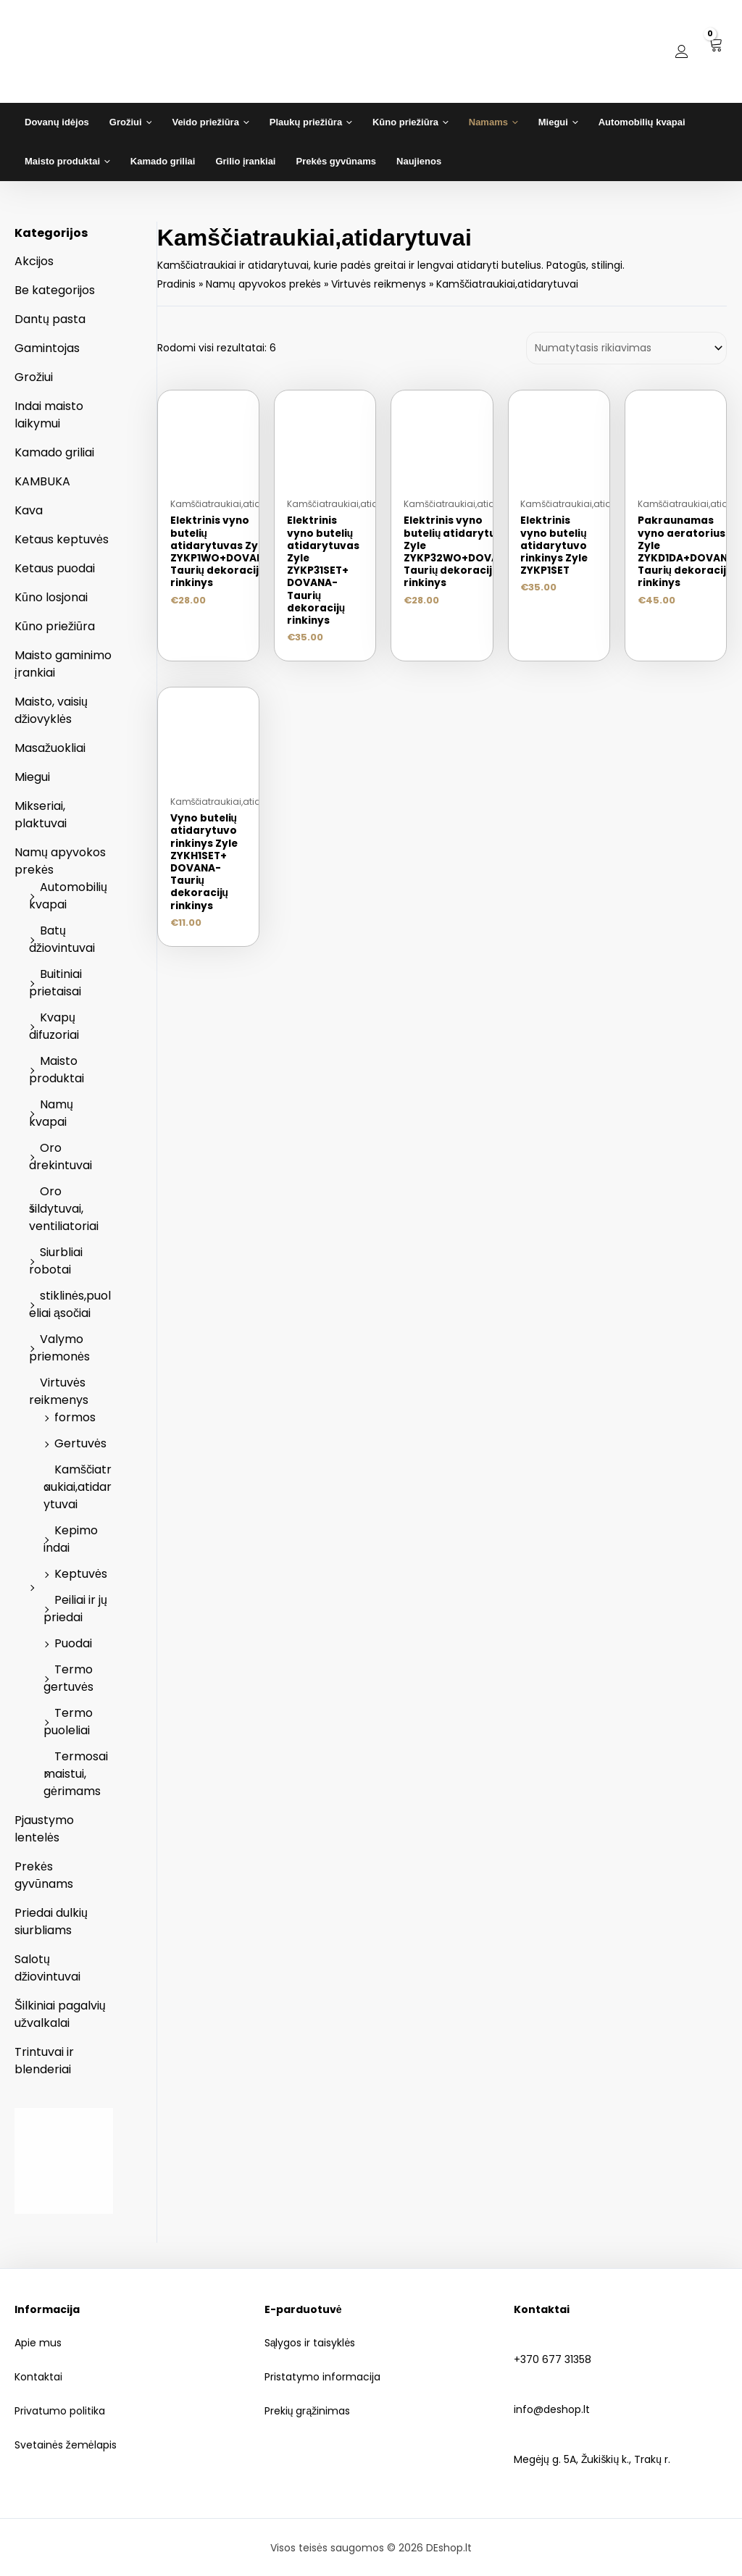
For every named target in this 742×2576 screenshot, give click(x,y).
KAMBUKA (42, 481)
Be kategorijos (54, 290)
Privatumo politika (59, 2411)
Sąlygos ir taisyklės (310, 2342)
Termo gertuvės (68, 1678)
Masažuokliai (50, 748)
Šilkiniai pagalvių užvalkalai (60, 2014)
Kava (28, 510)
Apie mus (38, 2342)
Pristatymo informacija (322, 2377)
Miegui (32, 777)
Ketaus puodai (54, 568)
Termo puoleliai (68, 1722)
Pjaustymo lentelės (44, 1829)
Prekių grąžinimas (307, 2411)
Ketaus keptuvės (61, 539)
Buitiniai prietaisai (55, 983)
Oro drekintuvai (60, 1156)
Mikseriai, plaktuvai (40, 815)
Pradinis (176, 284)
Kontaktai (38, 2377)
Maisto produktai (56, 1070)
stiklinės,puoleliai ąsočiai (70, 1304)
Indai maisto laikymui (48, 415)
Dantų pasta (50, 319)
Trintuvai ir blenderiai (44, 2061)
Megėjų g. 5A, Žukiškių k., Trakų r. (621, 2451)
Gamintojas (47, 348)
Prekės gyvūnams (43, 1875)
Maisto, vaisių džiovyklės (51, 710)
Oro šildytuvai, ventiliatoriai (64, 1208)
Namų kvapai (51, 1113)
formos (75, 1417)
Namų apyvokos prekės (264, 284)
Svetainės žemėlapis (65, 2445)
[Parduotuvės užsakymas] (626, 348)
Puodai (73, 1643)
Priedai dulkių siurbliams (51, 1921)
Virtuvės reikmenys (58, 1391)
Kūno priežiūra (54, 626)
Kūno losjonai (51, 597)
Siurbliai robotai (56, 1261)
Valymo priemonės (59, 1348)
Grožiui (33, 377)
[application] (147, 122)
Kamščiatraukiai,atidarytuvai (77, 1487)
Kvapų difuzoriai (54, 1026)
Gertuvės (80, 1443)
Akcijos (34, 261)
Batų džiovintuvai (62, 939)
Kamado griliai (54, 452)
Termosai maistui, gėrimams (75, 1773)
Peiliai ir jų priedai (75, 1609)
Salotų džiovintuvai (47, 1968)
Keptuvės (80, 1573)
